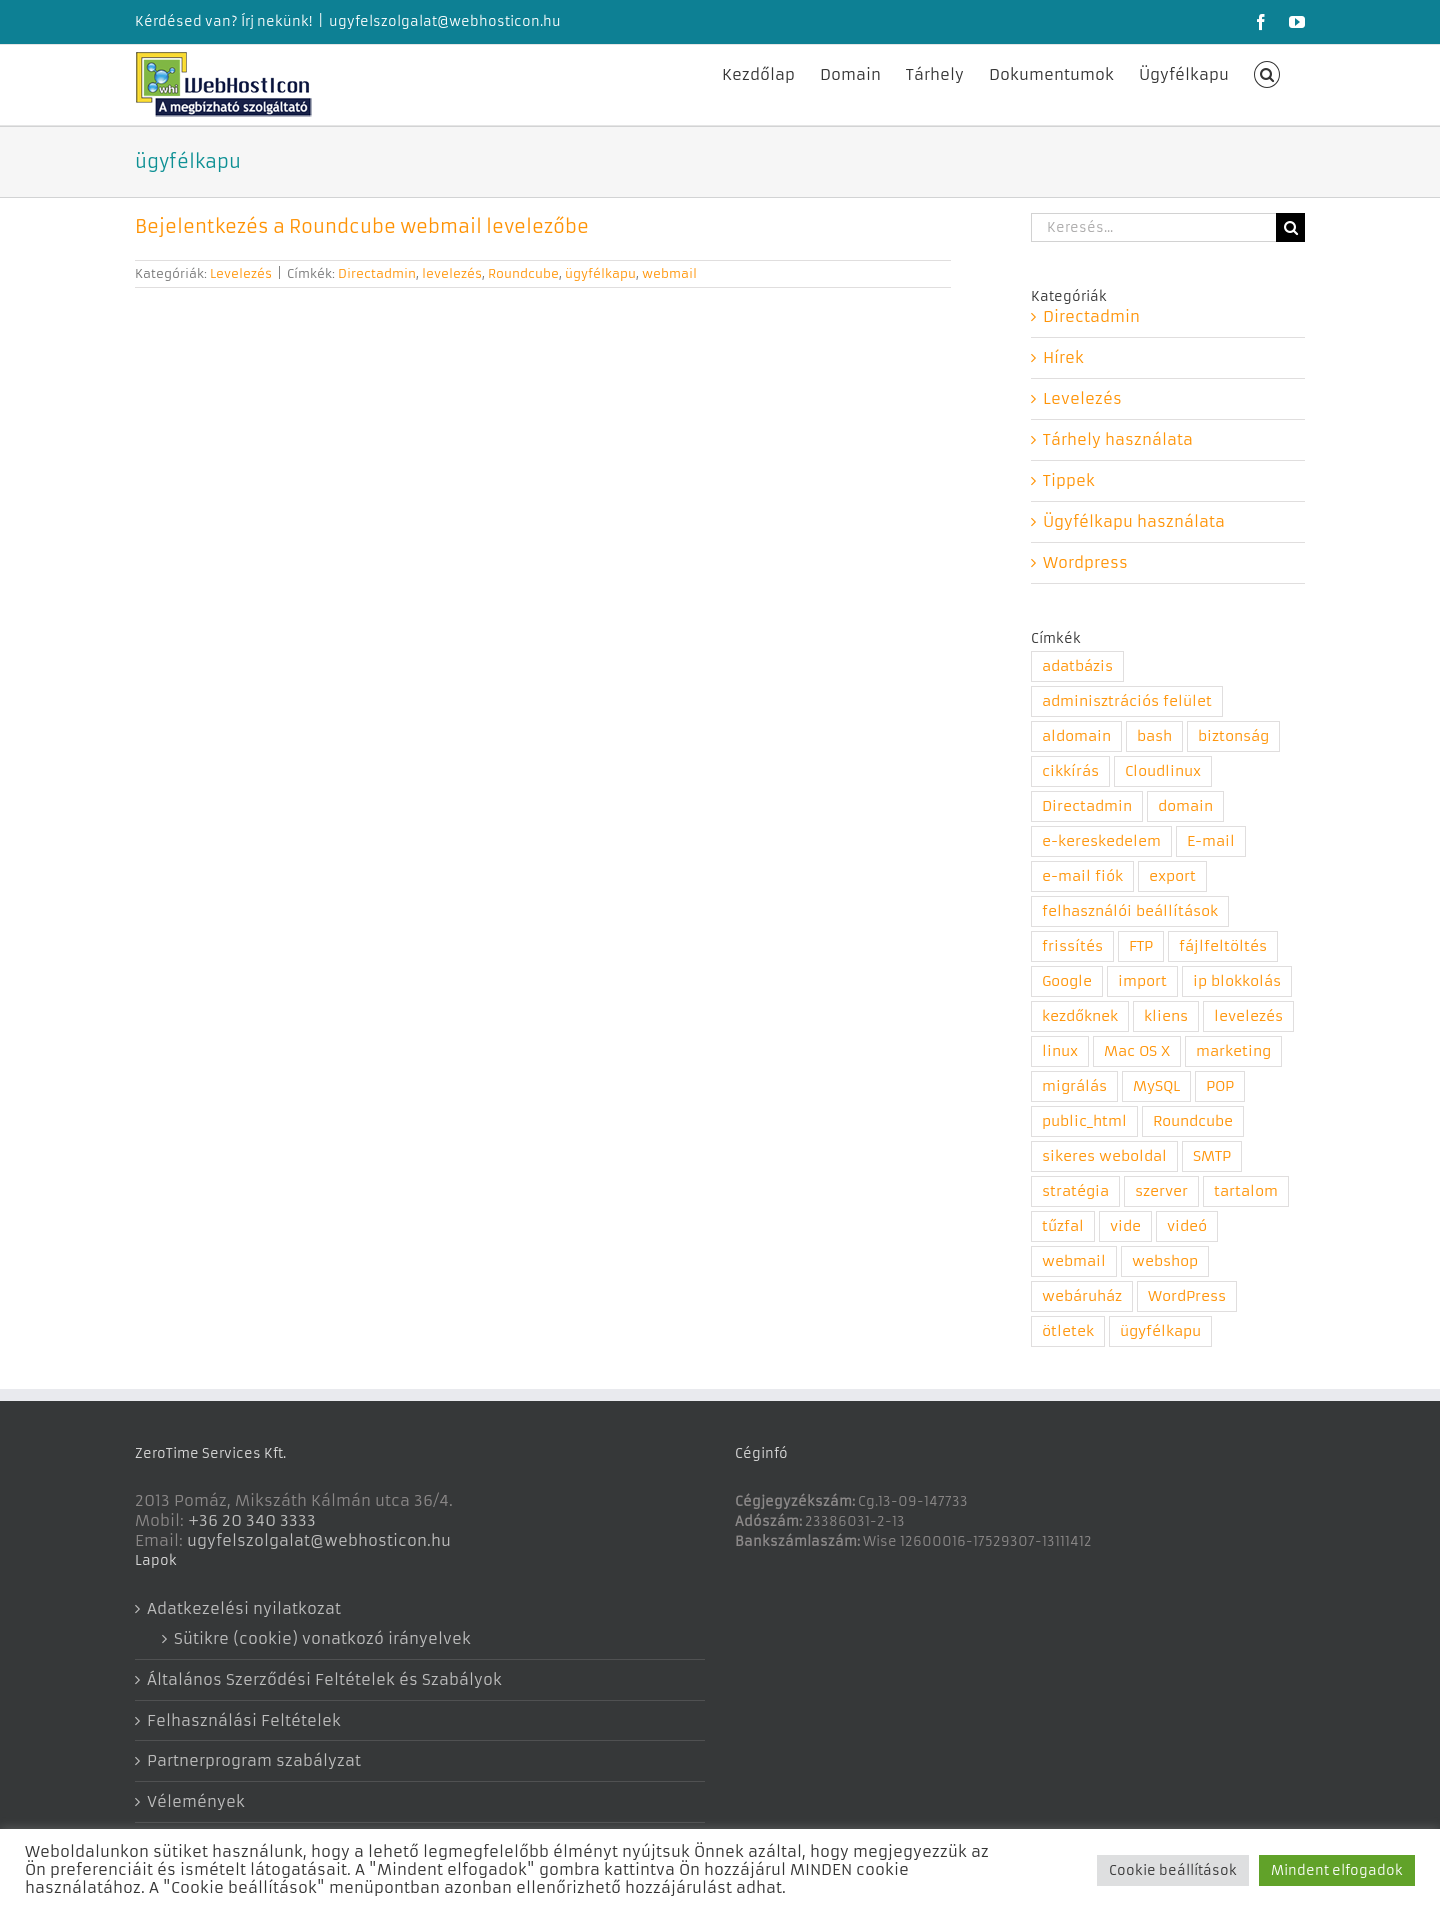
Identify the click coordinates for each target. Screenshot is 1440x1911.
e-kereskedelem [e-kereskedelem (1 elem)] (1101, 841)
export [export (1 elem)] (1172, 876)
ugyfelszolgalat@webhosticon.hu (445, 21)
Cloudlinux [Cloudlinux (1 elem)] (1163, 771)
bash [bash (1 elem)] (1154, 736)
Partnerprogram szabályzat (254, 1760)
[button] (1267, 73)
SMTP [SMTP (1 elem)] (1212, 1156)
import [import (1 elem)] (1142, 981)
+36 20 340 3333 (252, 1520)
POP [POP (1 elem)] (1220, 1086)
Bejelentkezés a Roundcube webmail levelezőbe (362, 226)
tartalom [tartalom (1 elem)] (1246, 1191)
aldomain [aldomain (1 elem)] (1076, 736)
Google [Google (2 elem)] (1067, 981)
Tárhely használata (1118, 439)
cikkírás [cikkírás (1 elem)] (1070, 771)
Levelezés (241, 273)
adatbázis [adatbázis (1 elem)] (1077, 666)
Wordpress (1085, 562)
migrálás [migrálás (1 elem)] (1074, 1086)
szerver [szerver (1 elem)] (1161, 1191)
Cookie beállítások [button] (1173, 1870)
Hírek (1063, 357)
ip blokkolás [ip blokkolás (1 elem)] (1237, 981)
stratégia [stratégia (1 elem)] (1075, 1191)
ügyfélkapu (600, 273)
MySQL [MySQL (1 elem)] (1156, 1086)
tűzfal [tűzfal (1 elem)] (1063, 1226)
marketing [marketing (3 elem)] (1233, 1051)
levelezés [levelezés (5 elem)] (1248, 1016)
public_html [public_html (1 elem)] (1084, 1121)
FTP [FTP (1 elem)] (1141, 946)
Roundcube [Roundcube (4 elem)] (1193, 1121)
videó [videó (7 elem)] (1187, 1226)
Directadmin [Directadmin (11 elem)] (1087, 806)
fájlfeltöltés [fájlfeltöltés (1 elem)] (1223, 946)
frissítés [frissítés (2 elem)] (1072, 946)
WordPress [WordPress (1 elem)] (1187, 1296)
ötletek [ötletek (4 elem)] (1068, 1331)
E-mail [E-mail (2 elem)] (1211, 841)
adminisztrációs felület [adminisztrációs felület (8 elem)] (1127, 701)
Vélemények (196, 1801)
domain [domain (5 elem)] (1185, 806)
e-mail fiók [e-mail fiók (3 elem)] (1082, 876)
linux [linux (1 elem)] (1060, 1051)
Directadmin (377, 273)
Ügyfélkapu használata (1134, 521)
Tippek (1069, 480)
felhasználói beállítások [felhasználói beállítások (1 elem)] (1130, 911)
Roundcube (523, 273)
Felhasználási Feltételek (244, 1720)
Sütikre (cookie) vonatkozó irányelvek (322, 1638)
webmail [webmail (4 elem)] (1074, 1261)
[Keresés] (1290, 227)
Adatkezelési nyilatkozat (244, 1608)
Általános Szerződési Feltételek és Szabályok (324, 1679)
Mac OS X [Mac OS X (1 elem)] (1137, 1051)
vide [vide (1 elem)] (1125, 1226)
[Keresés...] (1153, 227)
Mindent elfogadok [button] (1337, 1870)
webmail (669, 273)
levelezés (452, 273)
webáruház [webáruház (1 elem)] (1082, 1296)
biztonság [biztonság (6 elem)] (1233, 736)
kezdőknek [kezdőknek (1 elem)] (1080, 1016)
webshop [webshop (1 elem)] (1165, 1261)
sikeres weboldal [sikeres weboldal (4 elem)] (1104, 1156)
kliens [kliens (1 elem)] (1166, 1016)
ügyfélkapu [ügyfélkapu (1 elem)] (1160, 1331)
